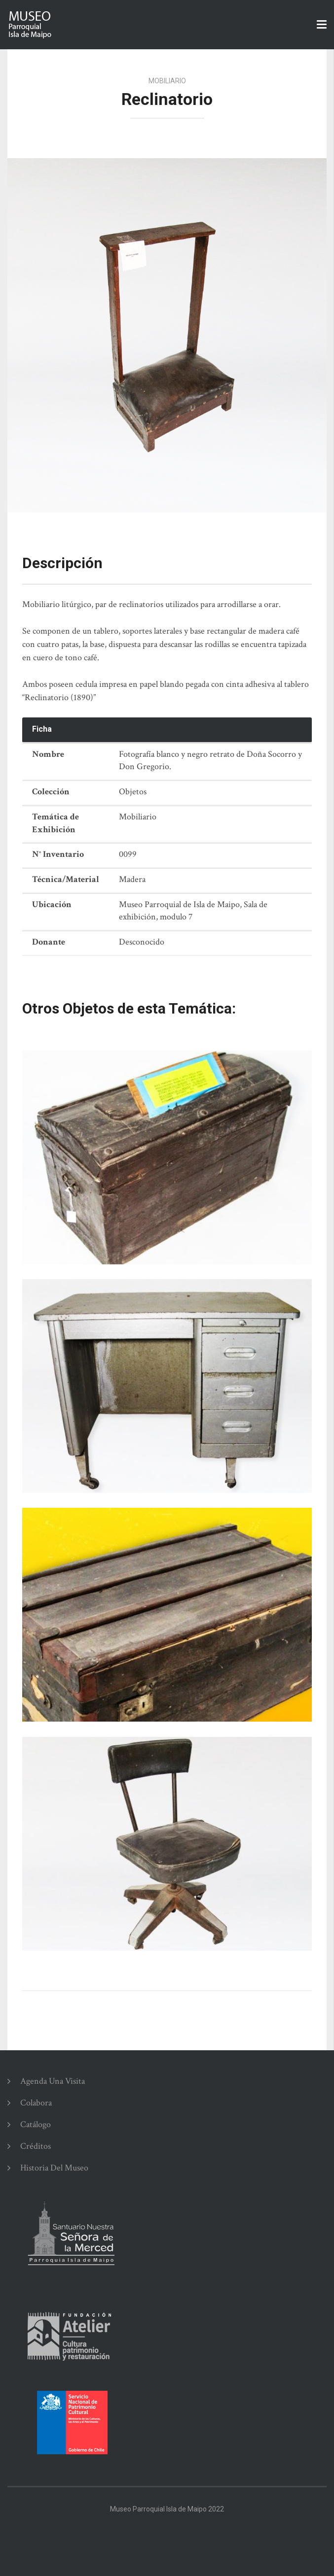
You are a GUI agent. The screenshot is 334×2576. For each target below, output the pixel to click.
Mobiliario (167, 81)
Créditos (35, 2146)
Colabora (36, 2102)
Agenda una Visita (52, 2081)
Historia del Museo (54, 2167)
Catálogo (35, 2124)
